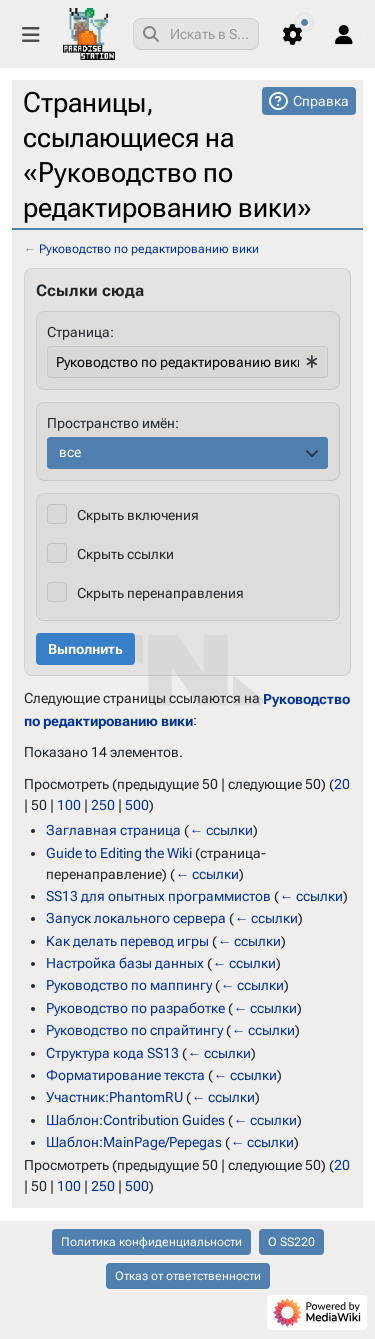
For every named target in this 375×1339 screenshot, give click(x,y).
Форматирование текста (125, 1075)
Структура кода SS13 (112, 1052)
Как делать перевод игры (127, 940)
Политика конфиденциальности (151, 1242)
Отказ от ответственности (188, 1276)
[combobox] (196, 34)
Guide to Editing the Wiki (119, 852)
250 (103, 805)
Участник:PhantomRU (114, 1097)
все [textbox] (70, 452)
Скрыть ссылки (125, 554)
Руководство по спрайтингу (134, 1030)
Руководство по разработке (135, 1008)
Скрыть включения (138, 515)
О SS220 (291, 1242)
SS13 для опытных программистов (158, 896)
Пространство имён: (113, 423)
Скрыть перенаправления (160, 593)
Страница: (80, 332)
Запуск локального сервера (136, 918)
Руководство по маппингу (129, 985)
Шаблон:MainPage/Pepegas (134, 1142)
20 (342, 784)
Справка (321, 101)
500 (137, 805)
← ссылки (221, 830)
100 (69, 805)
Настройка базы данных (125, 963)
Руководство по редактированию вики (149, 249)
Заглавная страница (113, 830)
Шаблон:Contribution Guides (135, 1120)
